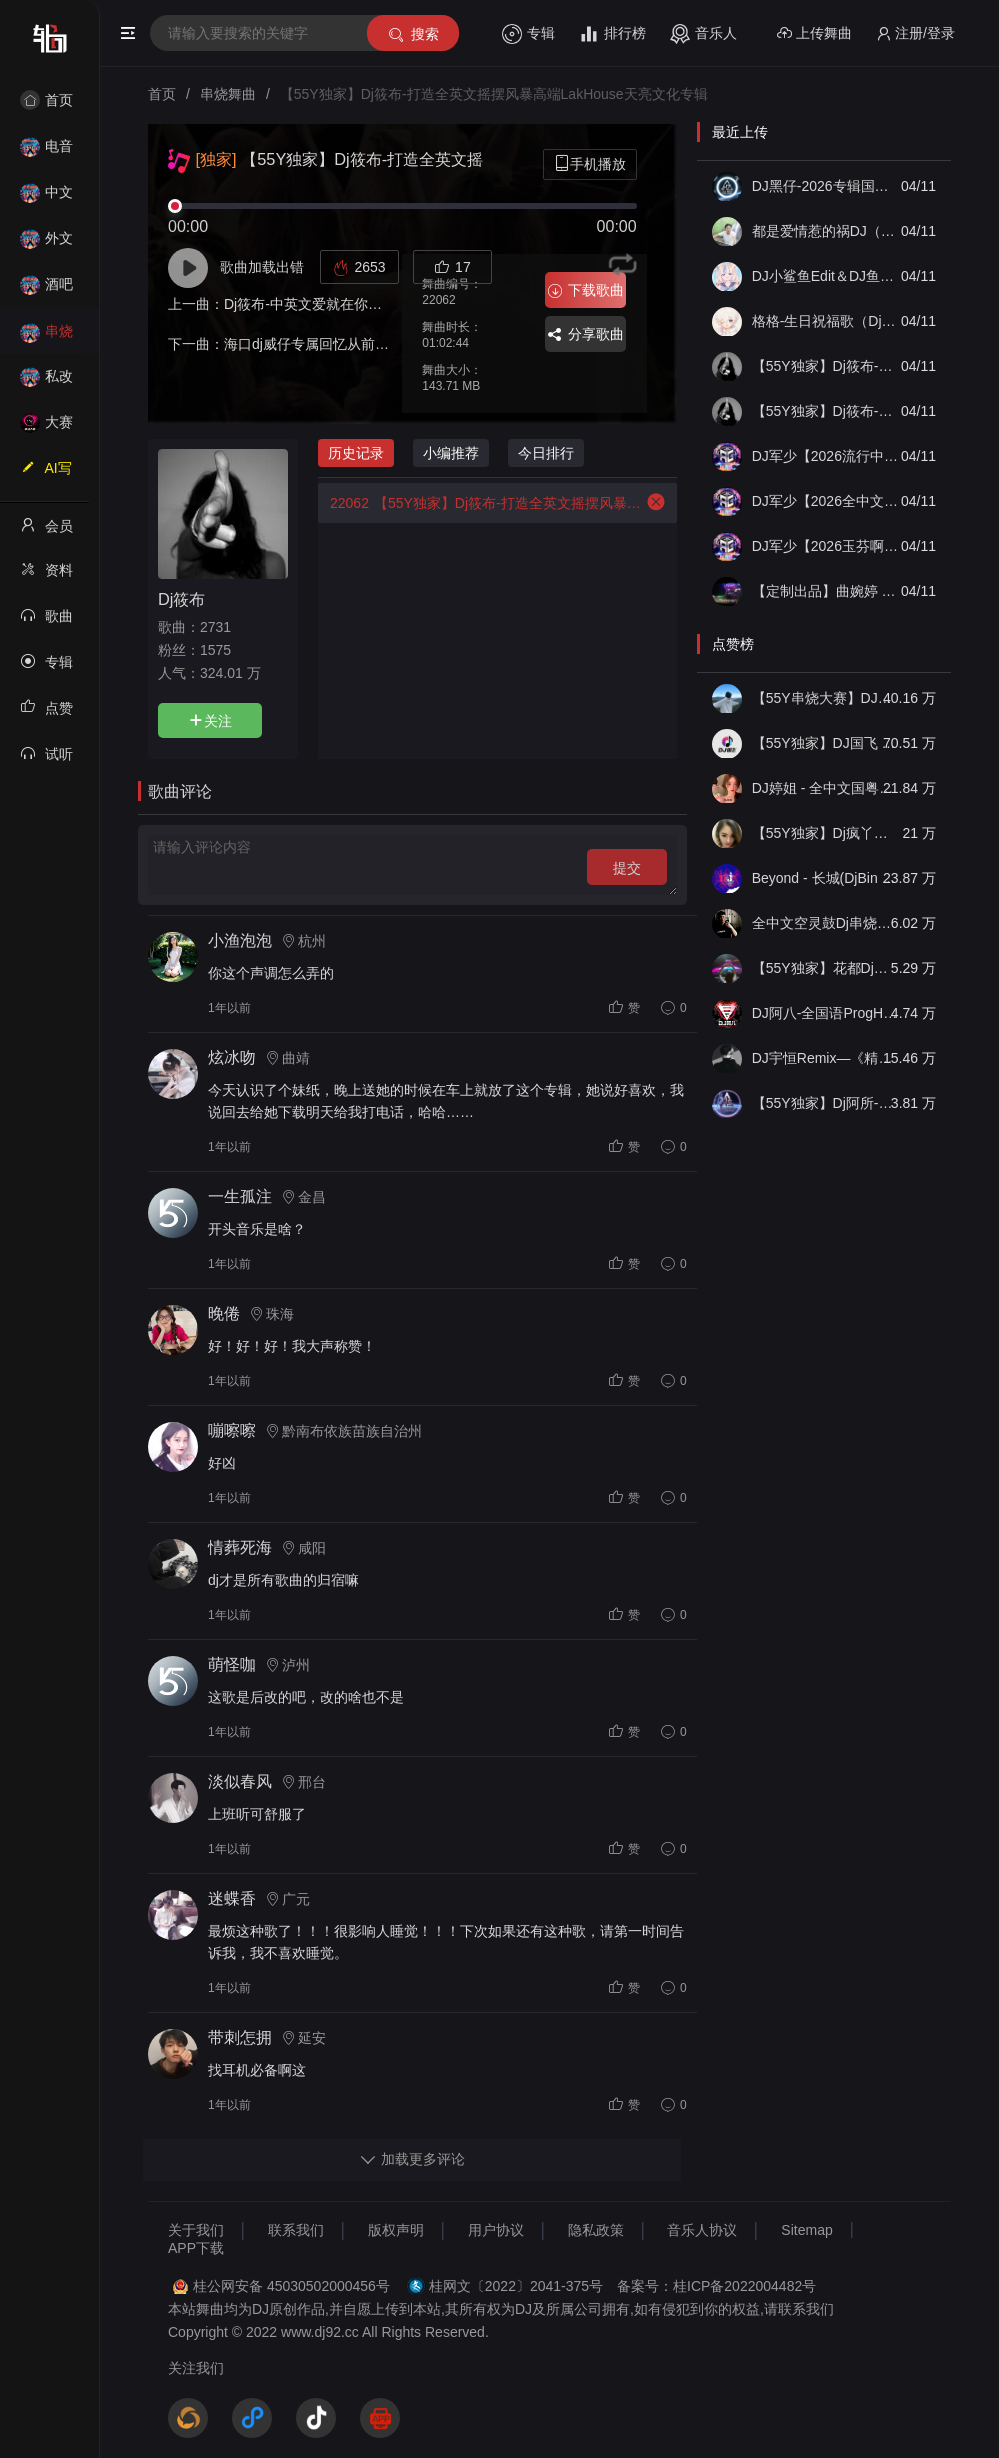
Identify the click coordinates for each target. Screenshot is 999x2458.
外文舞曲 (46, 244)
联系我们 (296, 2230)
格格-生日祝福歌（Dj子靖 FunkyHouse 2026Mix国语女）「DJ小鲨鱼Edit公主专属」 (825, 321)
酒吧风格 (46, 290)
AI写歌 (46, 474)
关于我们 (196, 2230)
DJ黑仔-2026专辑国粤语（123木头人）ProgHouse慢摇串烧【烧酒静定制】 (825, 186)
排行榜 (612, 34)
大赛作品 (46, 428)
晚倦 (224, 1313)
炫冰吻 (232, 1057)
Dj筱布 (181, 599)
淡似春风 (240, 1781)
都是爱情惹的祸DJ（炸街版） (825, 231)
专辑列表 (46, 668)
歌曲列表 (46, 622)
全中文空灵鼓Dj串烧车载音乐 (825, 923)
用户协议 (496, 2230)
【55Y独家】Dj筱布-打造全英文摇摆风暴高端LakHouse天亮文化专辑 (479, 503)
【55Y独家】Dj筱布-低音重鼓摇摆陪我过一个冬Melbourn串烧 (825, 366)
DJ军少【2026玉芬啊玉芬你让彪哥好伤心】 (825, 546)
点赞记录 (46, 714)
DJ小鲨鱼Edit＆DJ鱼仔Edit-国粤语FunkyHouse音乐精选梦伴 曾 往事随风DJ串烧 (825, 276)
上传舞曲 (814, 33)
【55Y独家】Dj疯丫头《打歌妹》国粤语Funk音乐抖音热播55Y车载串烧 (825, 833)
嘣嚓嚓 (232, 1430)
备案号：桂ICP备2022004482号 (716, 2286)
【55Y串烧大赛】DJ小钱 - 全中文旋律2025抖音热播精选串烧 (825, 698)
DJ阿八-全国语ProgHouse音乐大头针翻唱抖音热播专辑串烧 (825, 1013)
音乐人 (703, 34)
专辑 (528, 34)
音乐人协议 (702, 2230)
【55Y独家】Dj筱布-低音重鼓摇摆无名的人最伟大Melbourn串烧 (825, 411)
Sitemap (806, 2230)
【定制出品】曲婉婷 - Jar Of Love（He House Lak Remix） (825, 591)
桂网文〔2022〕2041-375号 (516, 2286)
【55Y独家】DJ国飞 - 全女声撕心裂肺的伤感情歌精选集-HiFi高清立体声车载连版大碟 (825, 743)
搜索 (412, 34)
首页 (46, 100)
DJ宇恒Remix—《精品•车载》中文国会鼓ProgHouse (825, 1058)
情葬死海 (240, 1547)
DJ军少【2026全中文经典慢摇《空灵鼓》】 (825, 501)
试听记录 (46, 760)
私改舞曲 (46, 382)
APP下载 (196, 2248)
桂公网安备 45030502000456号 (291, 2286)
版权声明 (396, 2230)
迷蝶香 (232, 1898)
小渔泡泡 (240, 940)
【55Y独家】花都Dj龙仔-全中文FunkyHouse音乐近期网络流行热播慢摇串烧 (825, 968)
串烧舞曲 (46, 337)
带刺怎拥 (240, 2037)
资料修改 (46, 576)
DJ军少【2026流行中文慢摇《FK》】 (825, 456)
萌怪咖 (232, 1664)
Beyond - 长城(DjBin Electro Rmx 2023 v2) (825, 878)
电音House (46, 152)
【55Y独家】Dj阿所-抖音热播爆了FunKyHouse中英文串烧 (825, 1103)
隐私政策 (596, 2230)
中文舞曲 (46, 198)
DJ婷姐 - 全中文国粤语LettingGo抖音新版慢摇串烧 (825, 788)
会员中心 (46, 532)
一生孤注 (240, 1196)
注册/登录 (915, 33)
